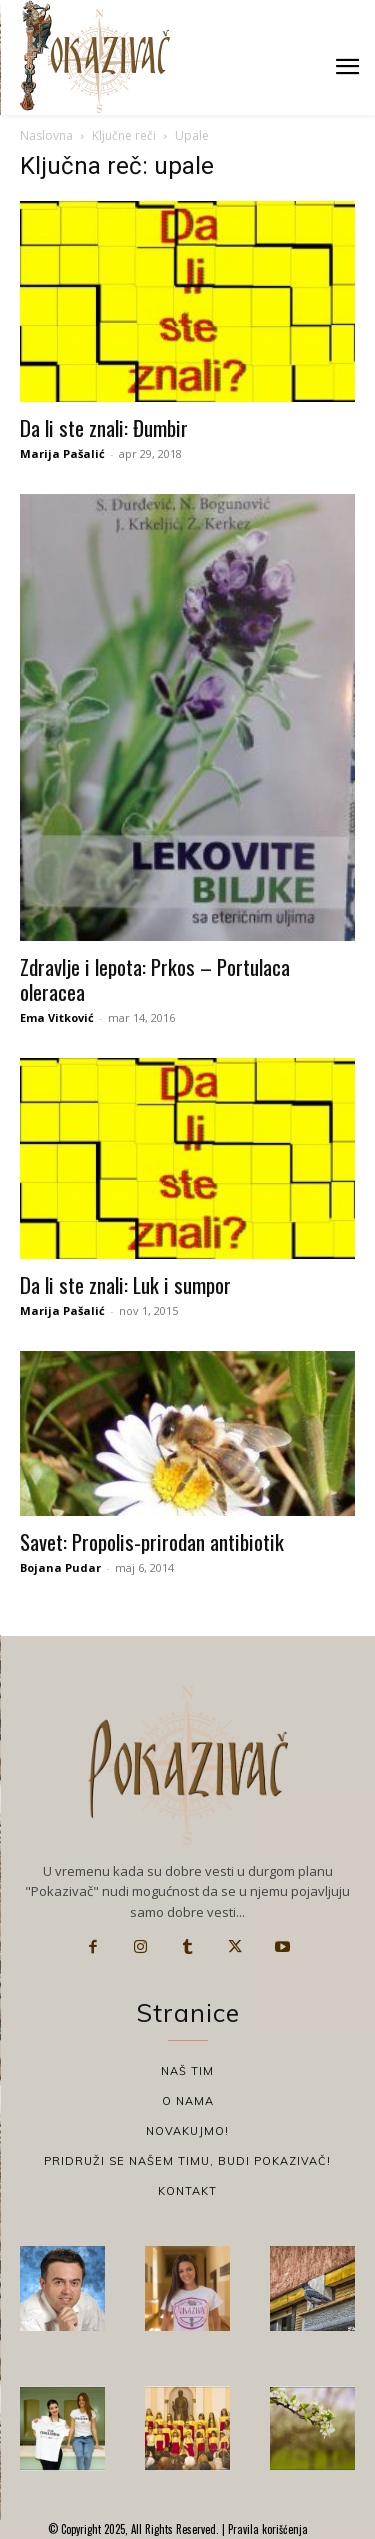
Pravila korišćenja (266, 2529)
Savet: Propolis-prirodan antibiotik (152, 1541)
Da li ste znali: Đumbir (104, 427)
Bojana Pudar (60, 1567)
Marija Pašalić (62, 453)
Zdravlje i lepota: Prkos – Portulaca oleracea (155, 979)
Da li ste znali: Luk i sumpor (125, 1284)
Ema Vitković (57, 1017)
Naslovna (46, 135)
